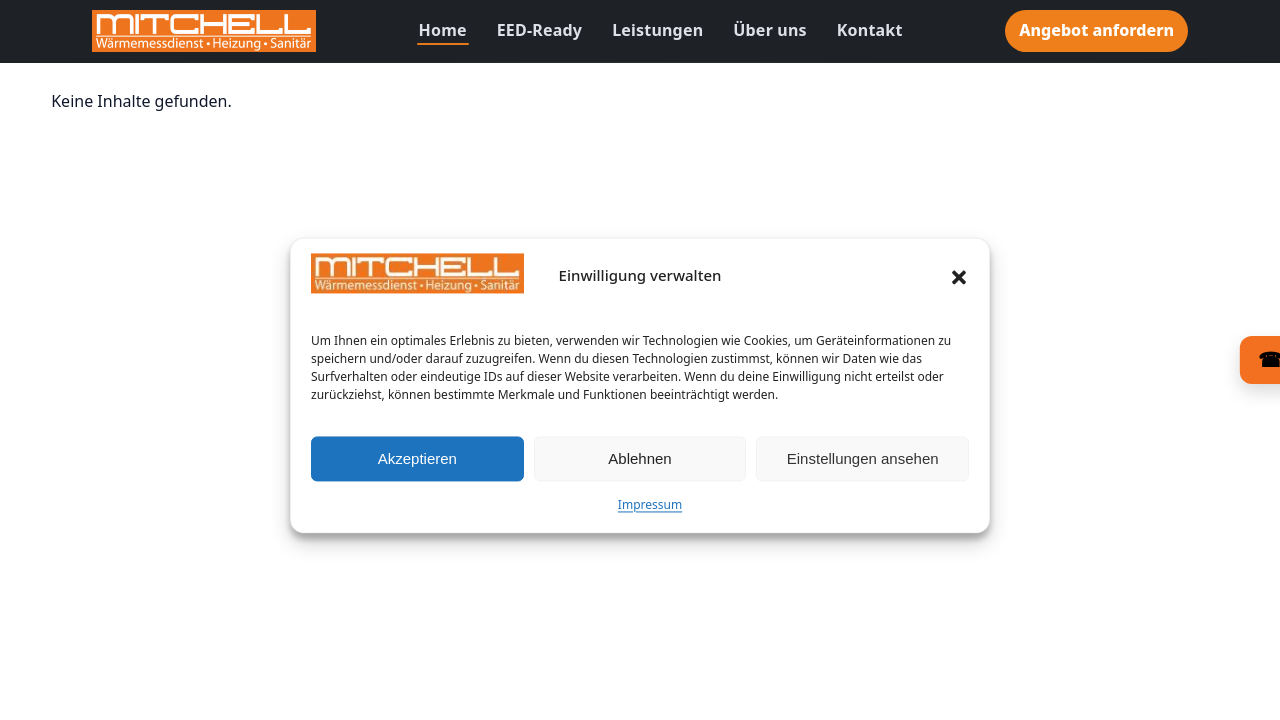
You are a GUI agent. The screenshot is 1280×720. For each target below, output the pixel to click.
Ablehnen (639, 465)
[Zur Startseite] (204, 31)
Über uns (770, 30)
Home (443, 30)
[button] (959, 284)
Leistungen (657, 30)
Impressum (650, 512)
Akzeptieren (417, 465)
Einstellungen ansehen (863, 465)
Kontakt (870, 30)
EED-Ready (539, 30)
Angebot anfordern (1096, 30)
